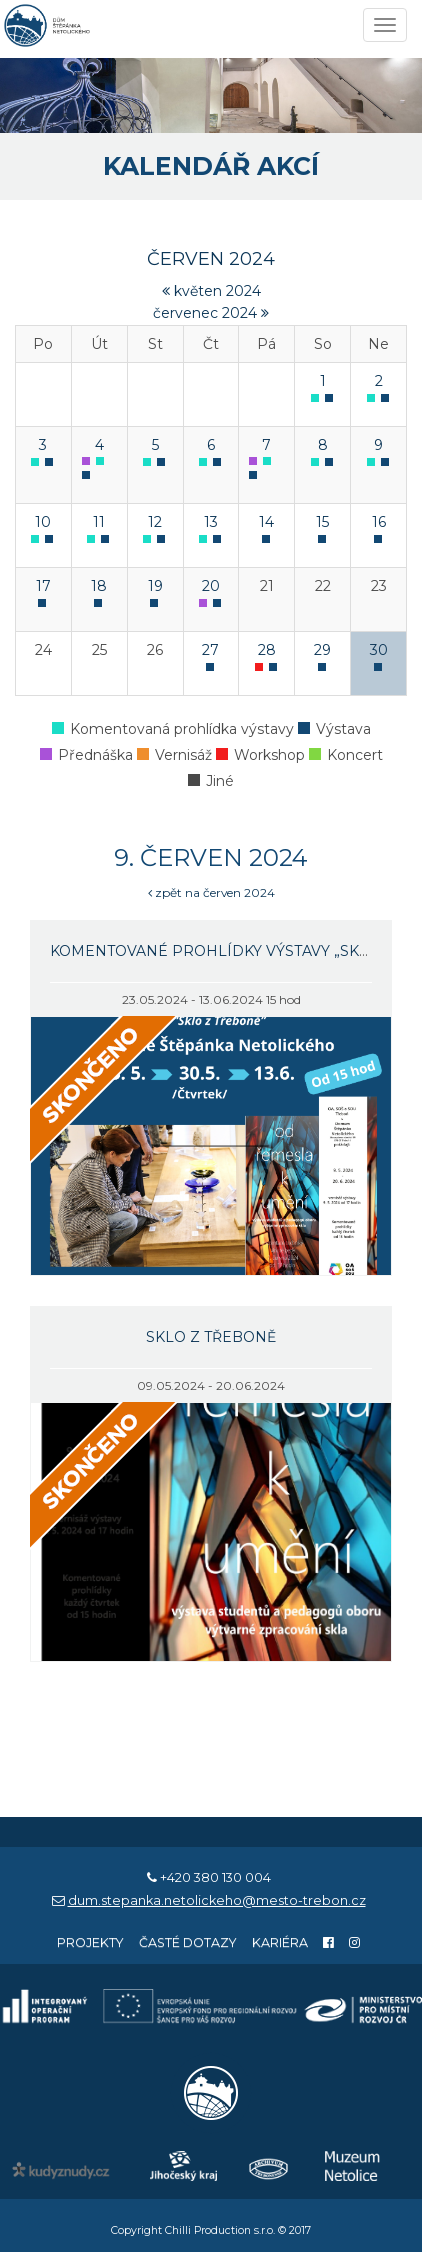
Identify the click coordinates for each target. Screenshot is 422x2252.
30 (379, 650)
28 (267, 650)
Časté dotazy (188, 1942)
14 (266, 522)
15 (322, 522)
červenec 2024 (211, 313)
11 (99, 522)
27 (210, 650)
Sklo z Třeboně (211, 1337)
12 (155, 522)
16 (379, 522)
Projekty (90, 1942)
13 (211, 522)
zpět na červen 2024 (211, 892)
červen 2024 (211, 259)
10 (43, 522)
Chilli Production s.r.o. (220, 2230)
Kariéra (280, 1942)
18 (99, 586)
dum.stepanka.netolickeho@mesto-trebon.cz (217, 1900)
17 (43, 586)
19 (155, 586)
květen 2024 (211, 291)
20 (211, 586)
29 (322, 650)
